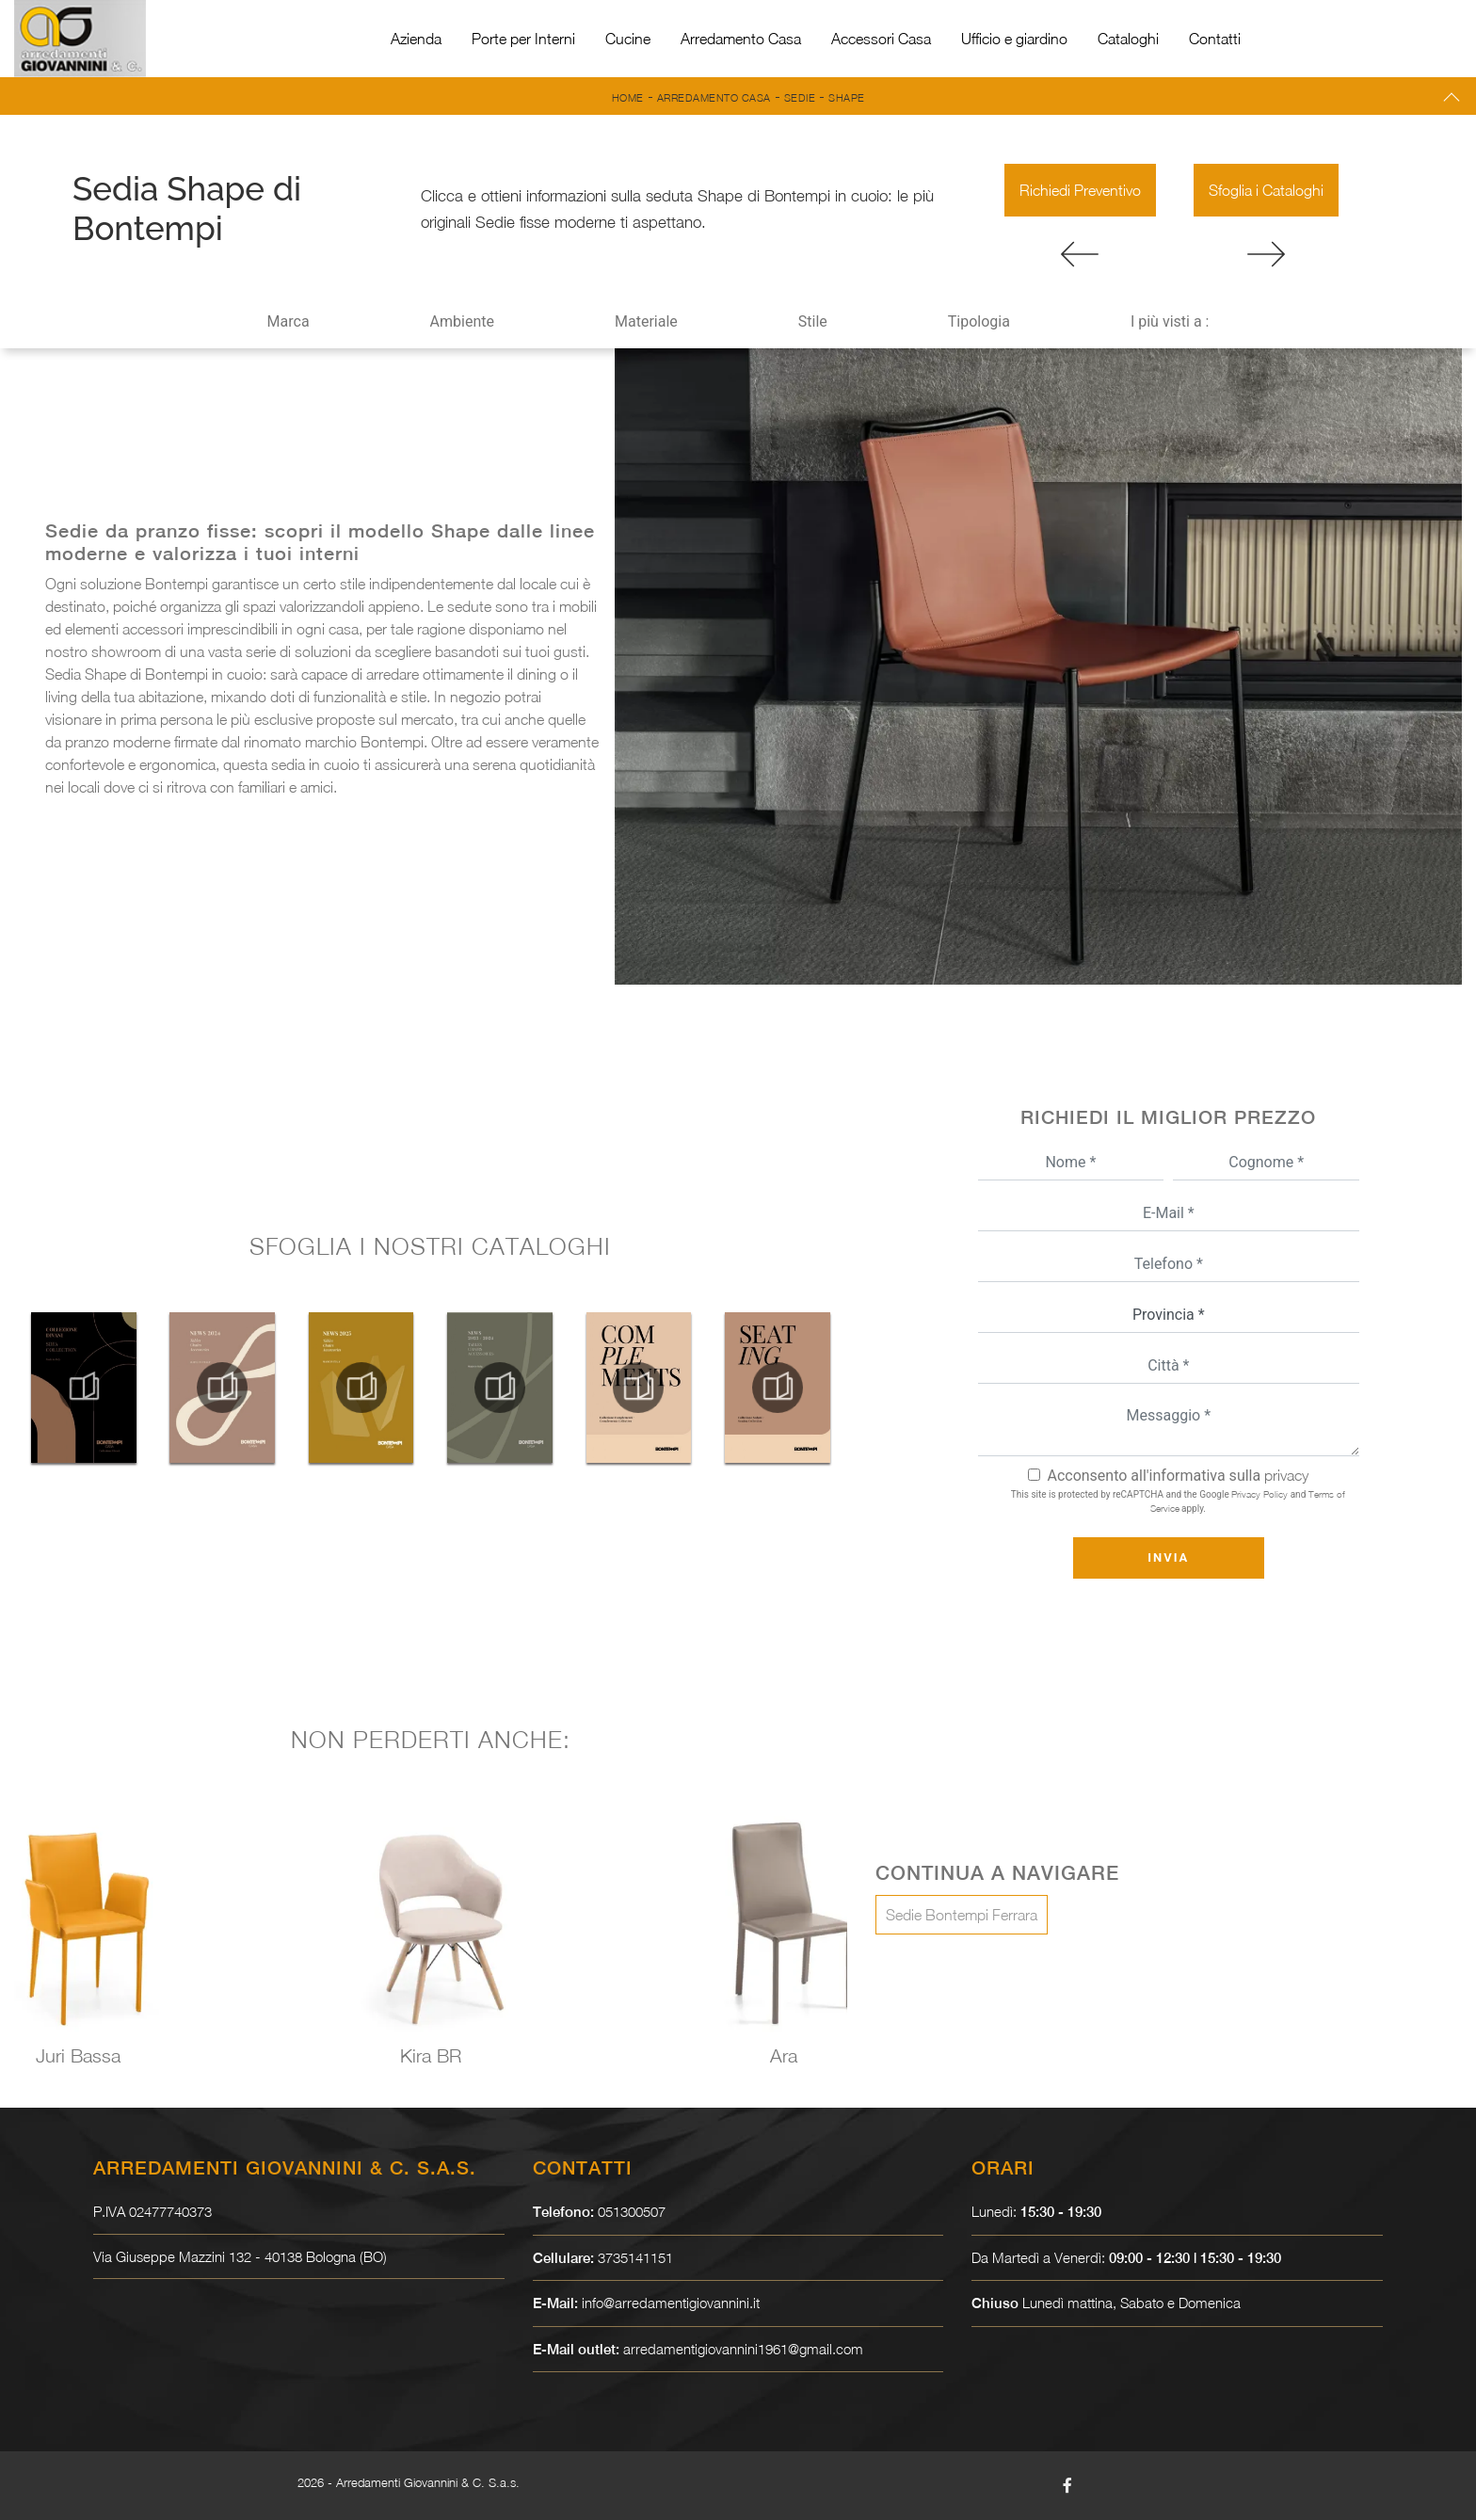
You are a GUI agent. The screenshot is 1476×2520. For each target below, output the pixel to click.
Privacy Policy (1259, 1494)
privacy (1286, 1475)
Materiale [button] (646, 321)
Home (628, 97)
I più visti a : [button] (1170, 321)
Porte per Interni (523, 38)
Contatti (1215, 38)
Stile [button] (812, 321)
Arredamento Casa (741, 38)
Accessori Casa (881, 38)
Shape (846, 97)
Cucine (627, 38)
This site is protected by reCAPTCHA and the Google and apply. (1178, 1501)
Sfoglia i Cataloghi (1266, 190)
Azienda (416, 38)
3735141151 (635, 2257)
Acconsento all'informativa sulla (1177, 1476)
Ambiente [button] (462, 321)
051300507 (632, 2211)
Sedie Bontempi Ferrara (961, 1914)
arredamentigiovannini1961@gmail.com (743, 2348)
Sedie (800, 97)
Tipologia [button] (979, 321)
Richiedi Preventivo (1080, 190)
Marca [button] (288, 321)
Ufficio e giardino (1014, 38)
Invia (1168, 1557)
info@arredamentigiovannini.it (671, 2302)
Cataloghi (1128, 38)
